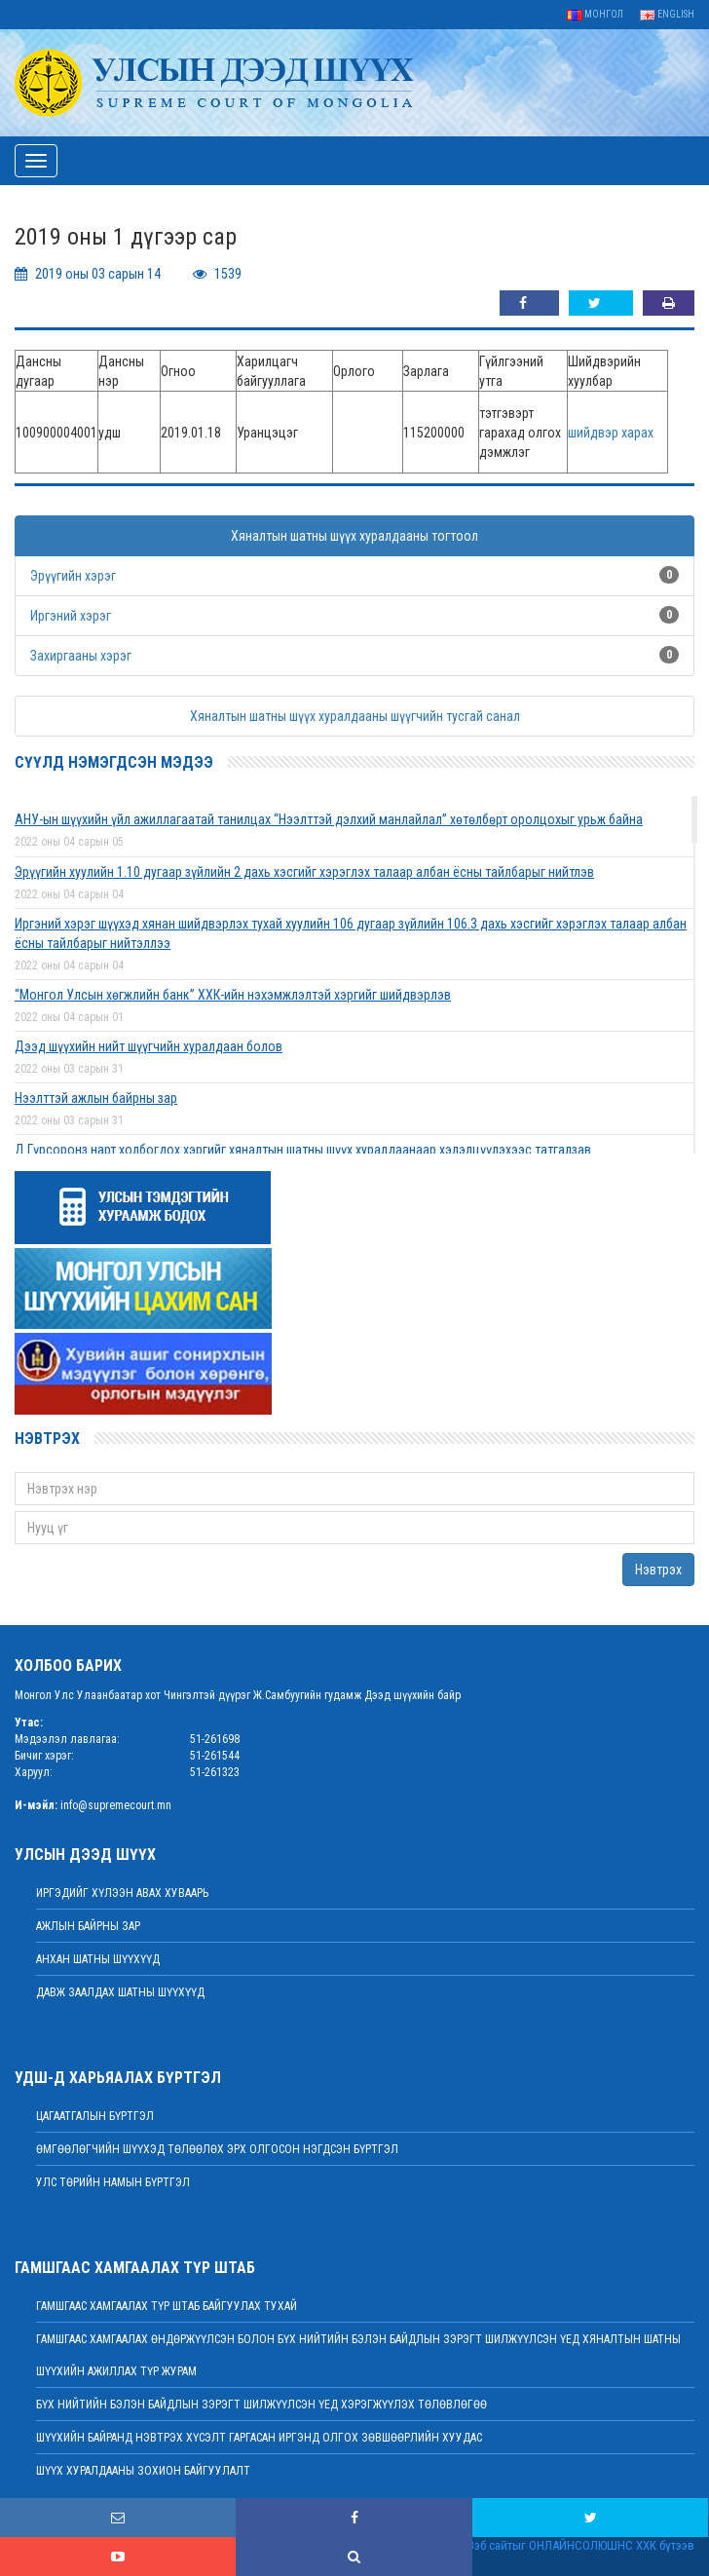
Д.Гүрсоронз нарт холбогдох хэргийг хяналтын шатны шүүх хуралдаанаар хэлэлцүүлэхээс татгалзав (303, 1149)
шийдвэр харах (610, 432)
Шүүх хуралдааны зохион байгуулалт (143, 2471)
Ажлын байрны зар (88, 1926)
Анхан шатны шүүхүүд (98, 1959)
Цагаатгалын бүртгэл (95, 2116)
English (667, 14)
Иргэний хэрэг (70, 616)
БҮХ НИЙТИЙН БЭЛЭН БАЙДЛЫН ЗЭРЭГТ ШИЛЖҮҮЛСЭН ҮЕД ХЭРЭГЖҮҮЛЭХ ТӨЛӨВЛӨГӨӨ (261, 2404)
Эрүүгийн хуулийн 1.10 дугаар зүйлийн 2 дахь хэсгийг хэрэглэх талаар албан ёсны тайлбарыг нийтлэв (304, 872)
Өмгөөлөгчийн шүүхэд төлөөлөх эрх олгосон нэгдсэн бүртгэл (217, 2149)
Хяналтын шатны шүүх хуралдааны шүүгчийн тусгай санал (355, 716)
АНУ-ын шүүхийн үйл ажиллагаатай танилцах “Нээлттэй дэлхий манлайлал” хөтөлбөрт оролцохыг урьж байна (329, 819)
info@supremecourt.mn (115, 1805)
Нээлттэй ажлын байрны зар (96, 1098)
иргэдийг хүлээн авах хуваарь (122, 1893)
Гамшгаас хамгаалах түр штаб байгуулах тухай (166, 2306)
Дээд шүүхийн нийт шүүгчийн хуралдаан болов (148, 1046)
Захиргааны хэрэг (80, 655)
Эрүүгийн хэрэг (73, 576)
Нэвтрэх (658, 1569)
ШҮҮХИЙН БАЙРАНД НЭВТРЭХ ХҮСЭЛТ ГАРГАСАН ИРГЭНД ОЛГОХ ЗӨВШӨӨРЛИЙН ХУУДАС (259, 2437)
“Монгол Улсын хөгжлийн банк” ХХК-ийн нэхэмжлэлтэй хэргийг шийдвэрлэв (233, 995)
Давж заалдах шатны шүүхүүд (120, 1992)
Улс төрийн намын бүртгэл (113, 2182)
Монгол (595, 14)
